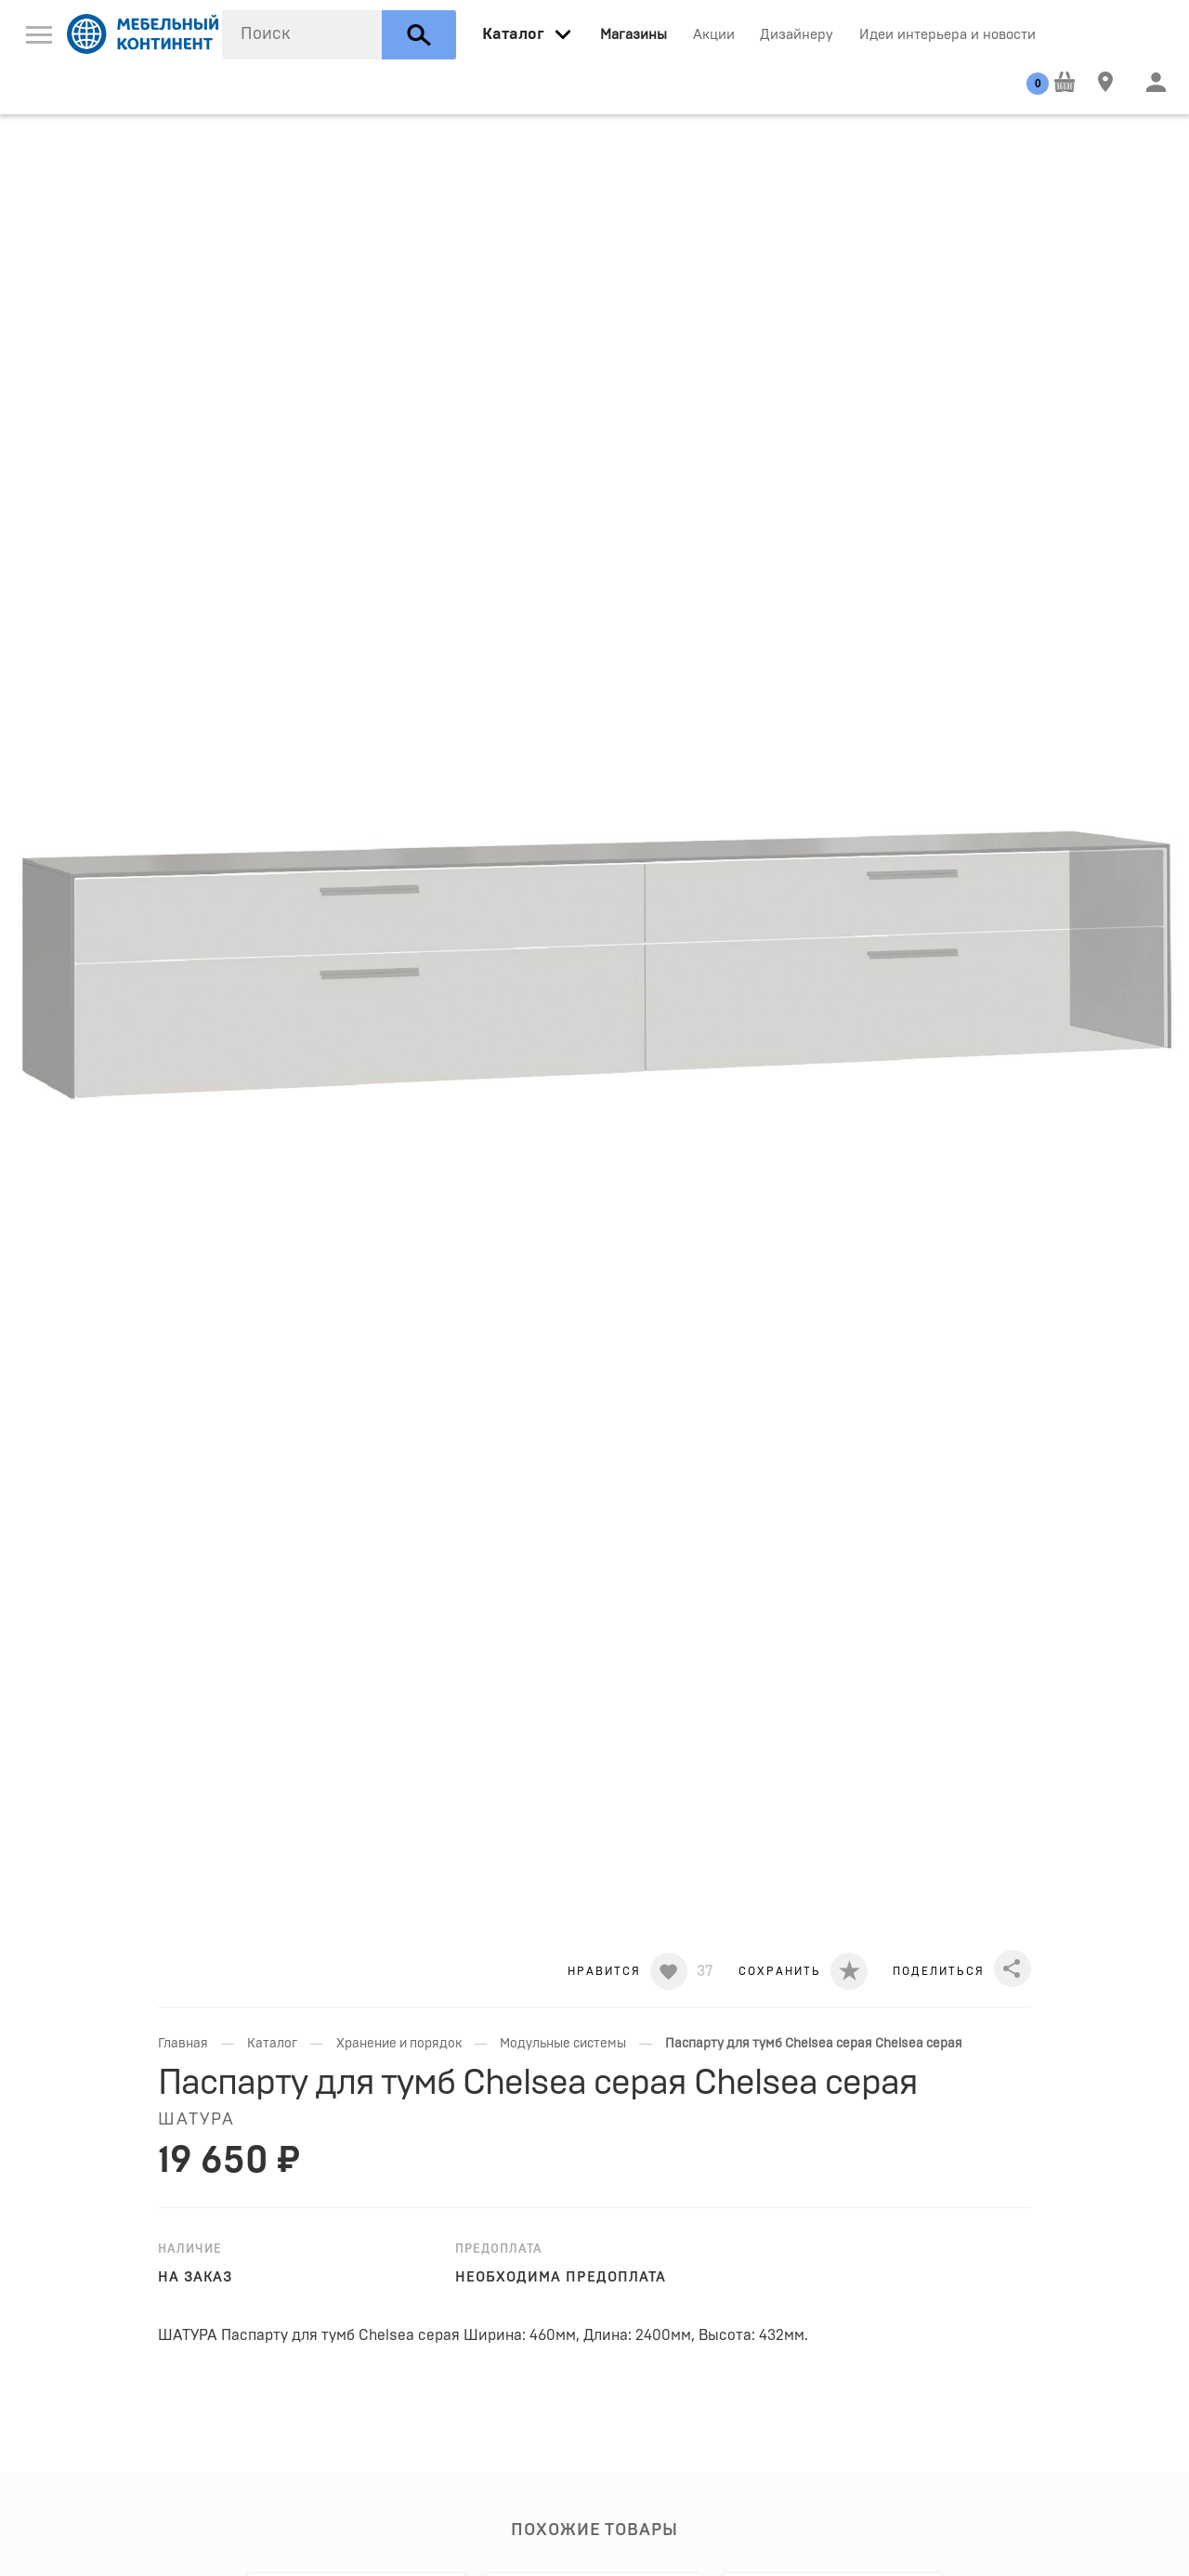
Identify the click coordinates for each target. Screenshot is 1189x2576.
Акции (714, 35)
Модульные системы (563, 2043)
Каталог (272, 2043)
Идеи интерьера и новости (947, 35)
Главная (183, 2043)
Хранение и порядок (399, 2043)
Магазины (633, 35)
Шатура (196, 2120)
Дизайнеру (796, 35)
